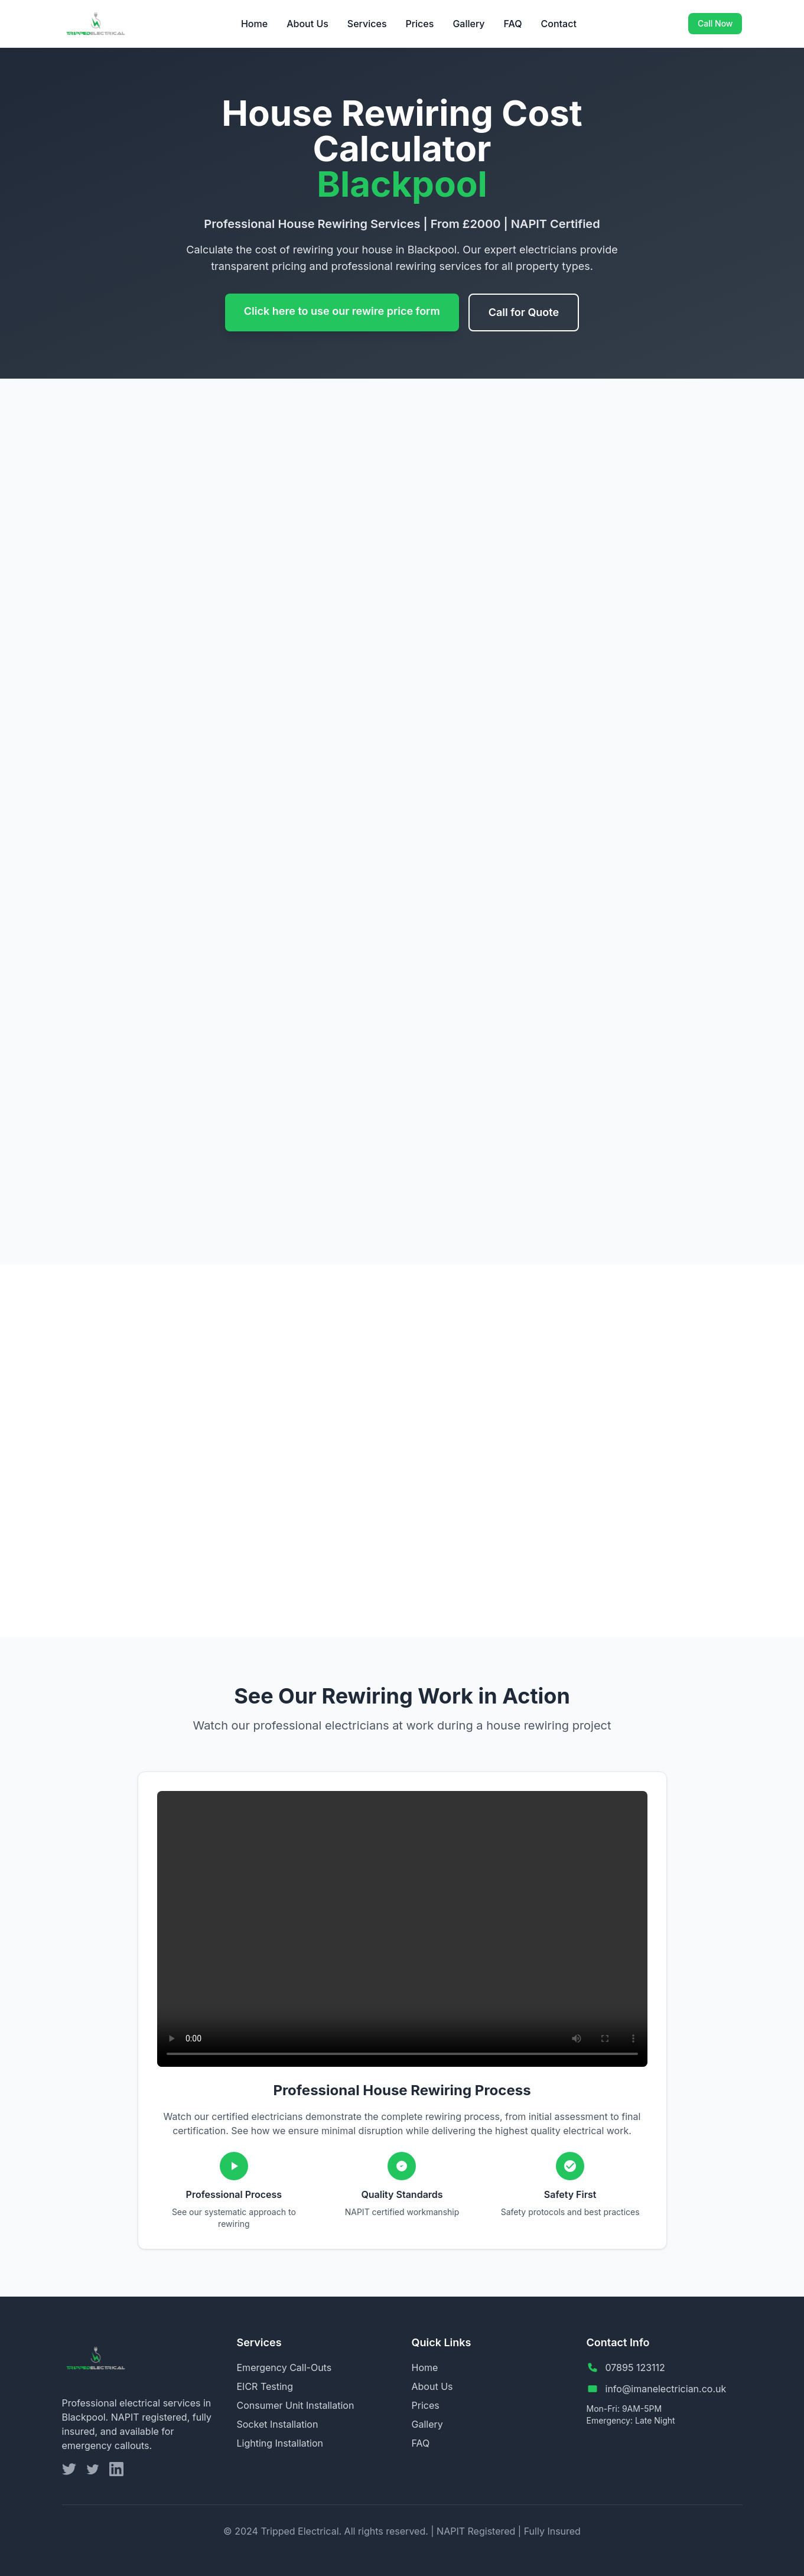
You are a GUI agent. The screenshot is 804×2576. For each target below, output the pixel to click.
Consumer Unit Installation (295, 2405)
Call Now (715, 23)
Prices (420, 24)
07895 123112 (635, 2367)
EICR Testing (265, 2386)
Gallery (468, 24)
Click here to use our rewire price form (342, 311)
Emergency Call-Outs (284, 2367)
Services (367, 24)
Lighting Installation (280, 2443)
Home (254, 24)
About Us (307, 24)
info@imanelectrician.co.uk (666, 2389)
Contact (559, 24)
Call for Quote (524, 312)
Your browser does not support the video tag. (402, 1929)
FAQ (513, 24)
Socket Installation (277, 2424)
